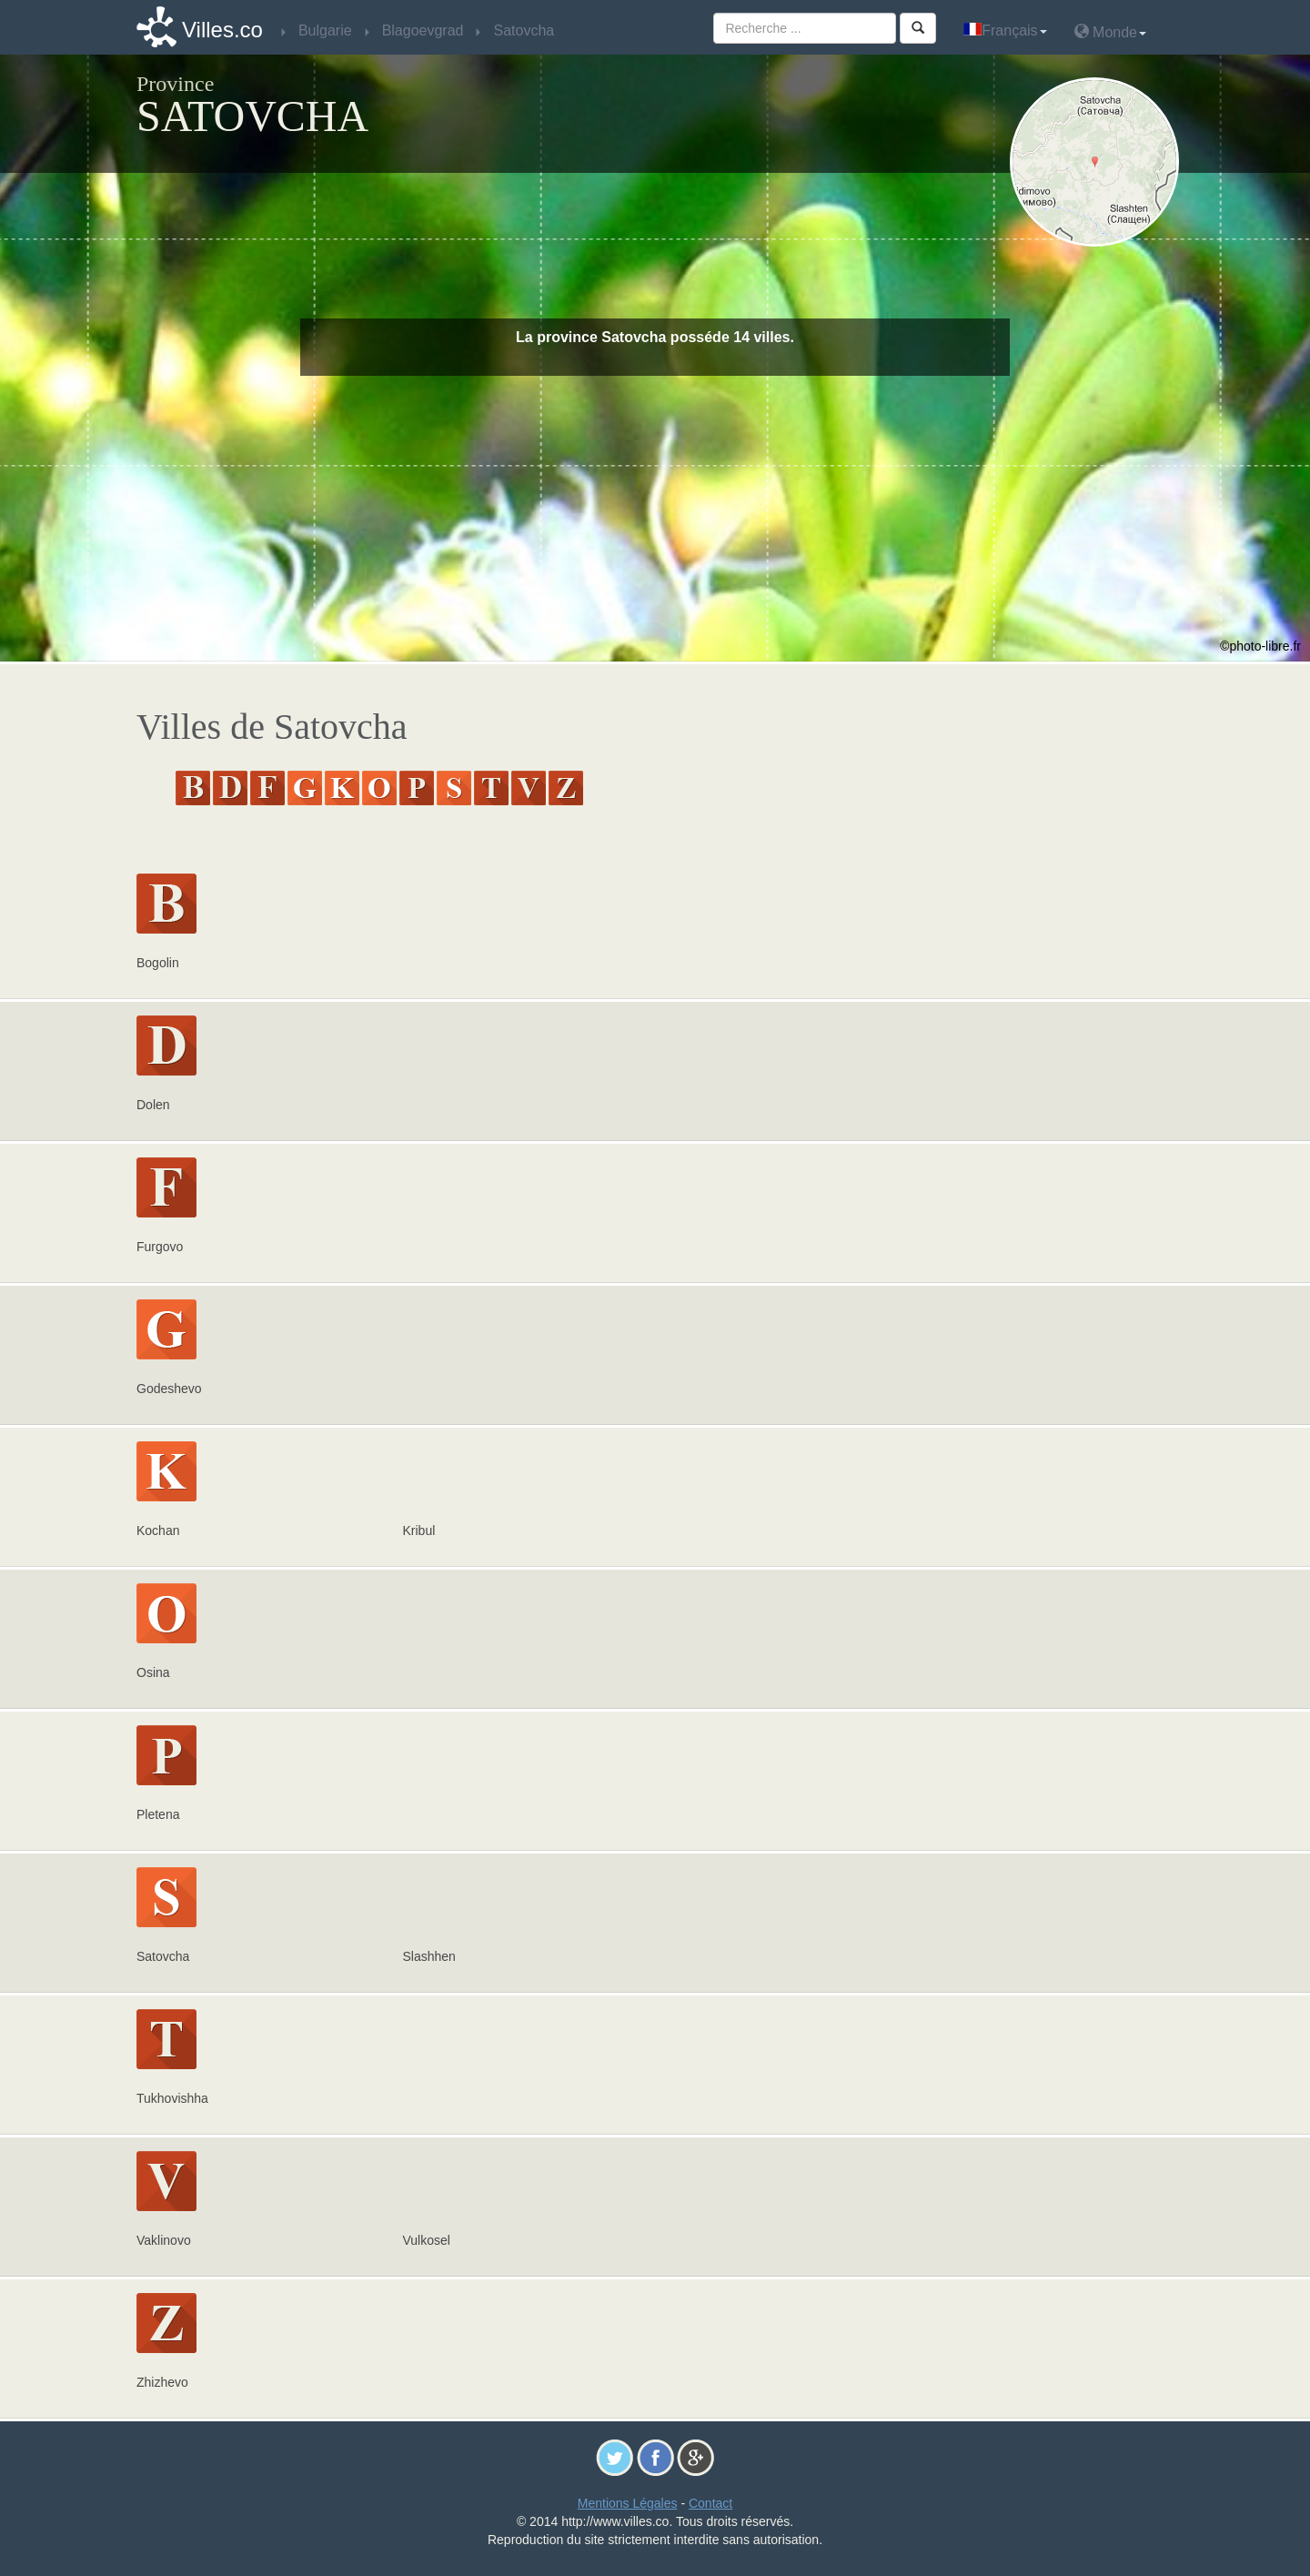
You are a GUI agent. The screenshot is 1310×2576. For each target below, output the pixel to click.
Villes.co (222, 29)
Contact (710, 2503)
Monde (1110, 31)
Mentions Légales (628, 2503)
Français (1004, 30)
